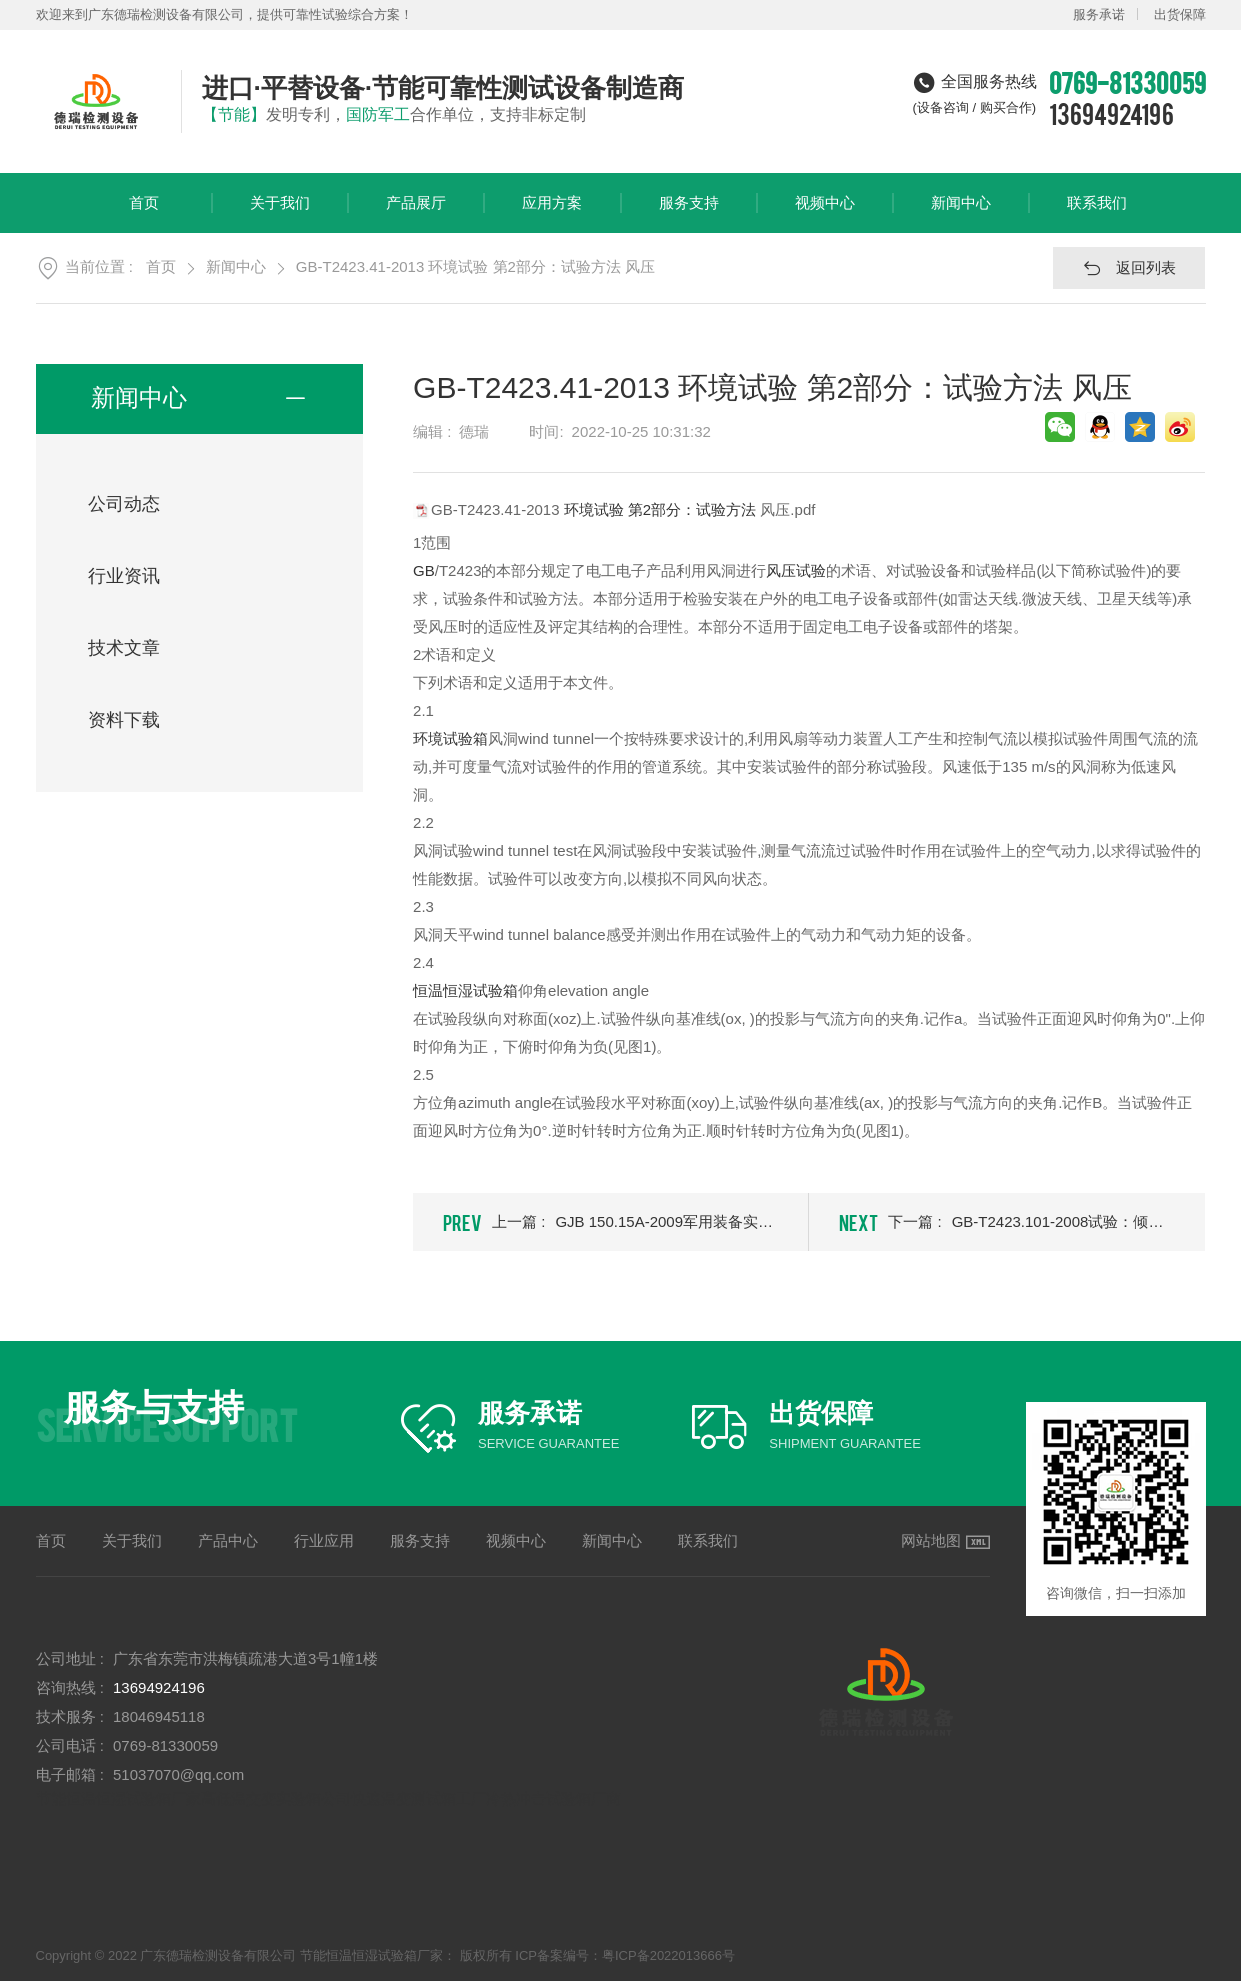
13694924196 (1111, 113)
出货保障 (1180, 14)
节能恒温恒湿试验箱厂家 (118, 1798)
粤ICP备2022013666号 (668, 1955)
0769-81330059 (165, 1745)
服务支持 (689, 213)
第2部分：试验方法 (692, 508)
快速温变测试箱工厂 (418, 1798)
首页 (144, 213)
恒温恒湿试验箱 (465, 990)
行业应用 (324, 1540)
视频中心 (825, 213)
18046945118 (159, 1716)
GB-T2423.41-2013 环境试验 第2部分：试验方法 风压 (475, 266)
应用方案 (552, 213)
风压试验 (796, 570)
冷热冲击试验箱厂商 (553, 1798)
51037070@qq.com (178, 1774)
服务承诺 (1099, 14)
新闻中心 (961, 213)
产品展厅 (416, 213)
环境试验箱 (450, 738)
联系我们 (1097, 213)
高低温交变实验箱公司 (276, 1798)
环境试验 (594, 508)
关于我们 (280, 213)
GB (424, 570)
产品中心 (228, 1540)
